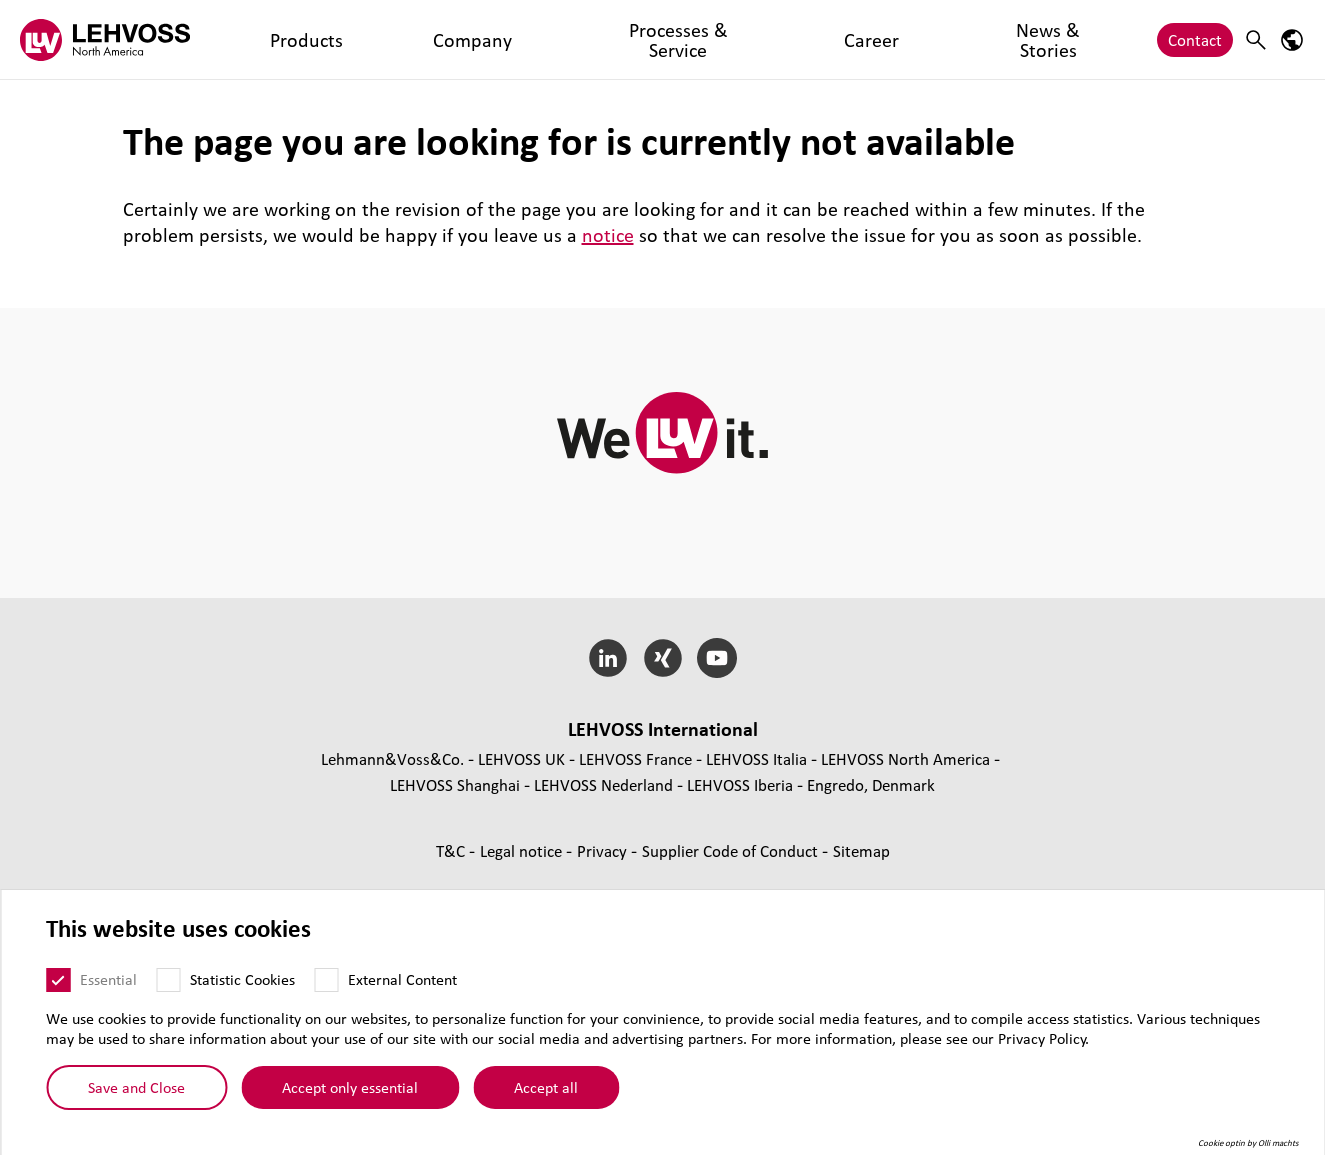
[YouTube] (717, 658)
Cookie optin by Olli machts (1248, 1143)
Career (589, 39)
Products (267, 39)
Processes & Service (476, 39)
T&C (452, 850)
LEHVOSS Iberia (740, 784)
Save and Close (136, 1087)
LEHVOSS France (635, 758)
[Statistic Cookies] (168, 980)
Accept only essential (350, 1087)
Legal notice (523, 850)
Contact (1195, 39)
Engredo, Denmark (871, 784)
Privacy (604, 850)
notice (608, 235)
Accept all (546, 1087)
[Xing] (662, 658)
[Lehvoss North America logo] (105, 39)
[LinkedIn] (607, 658)
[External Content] (326, 980)
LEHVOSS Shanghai (455, 784)
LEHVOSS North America (905, 758)
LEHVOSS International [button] (663, 729)
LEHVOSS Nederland (603, 784)
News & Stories (687, 39)
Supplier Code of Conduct (732, 850)
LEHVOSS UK (521, 758)
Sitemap (861, 850)
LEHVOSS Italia (756, 758)
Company (353, 39)
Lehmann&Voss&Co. (392, 758)
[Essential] (58, 980)
